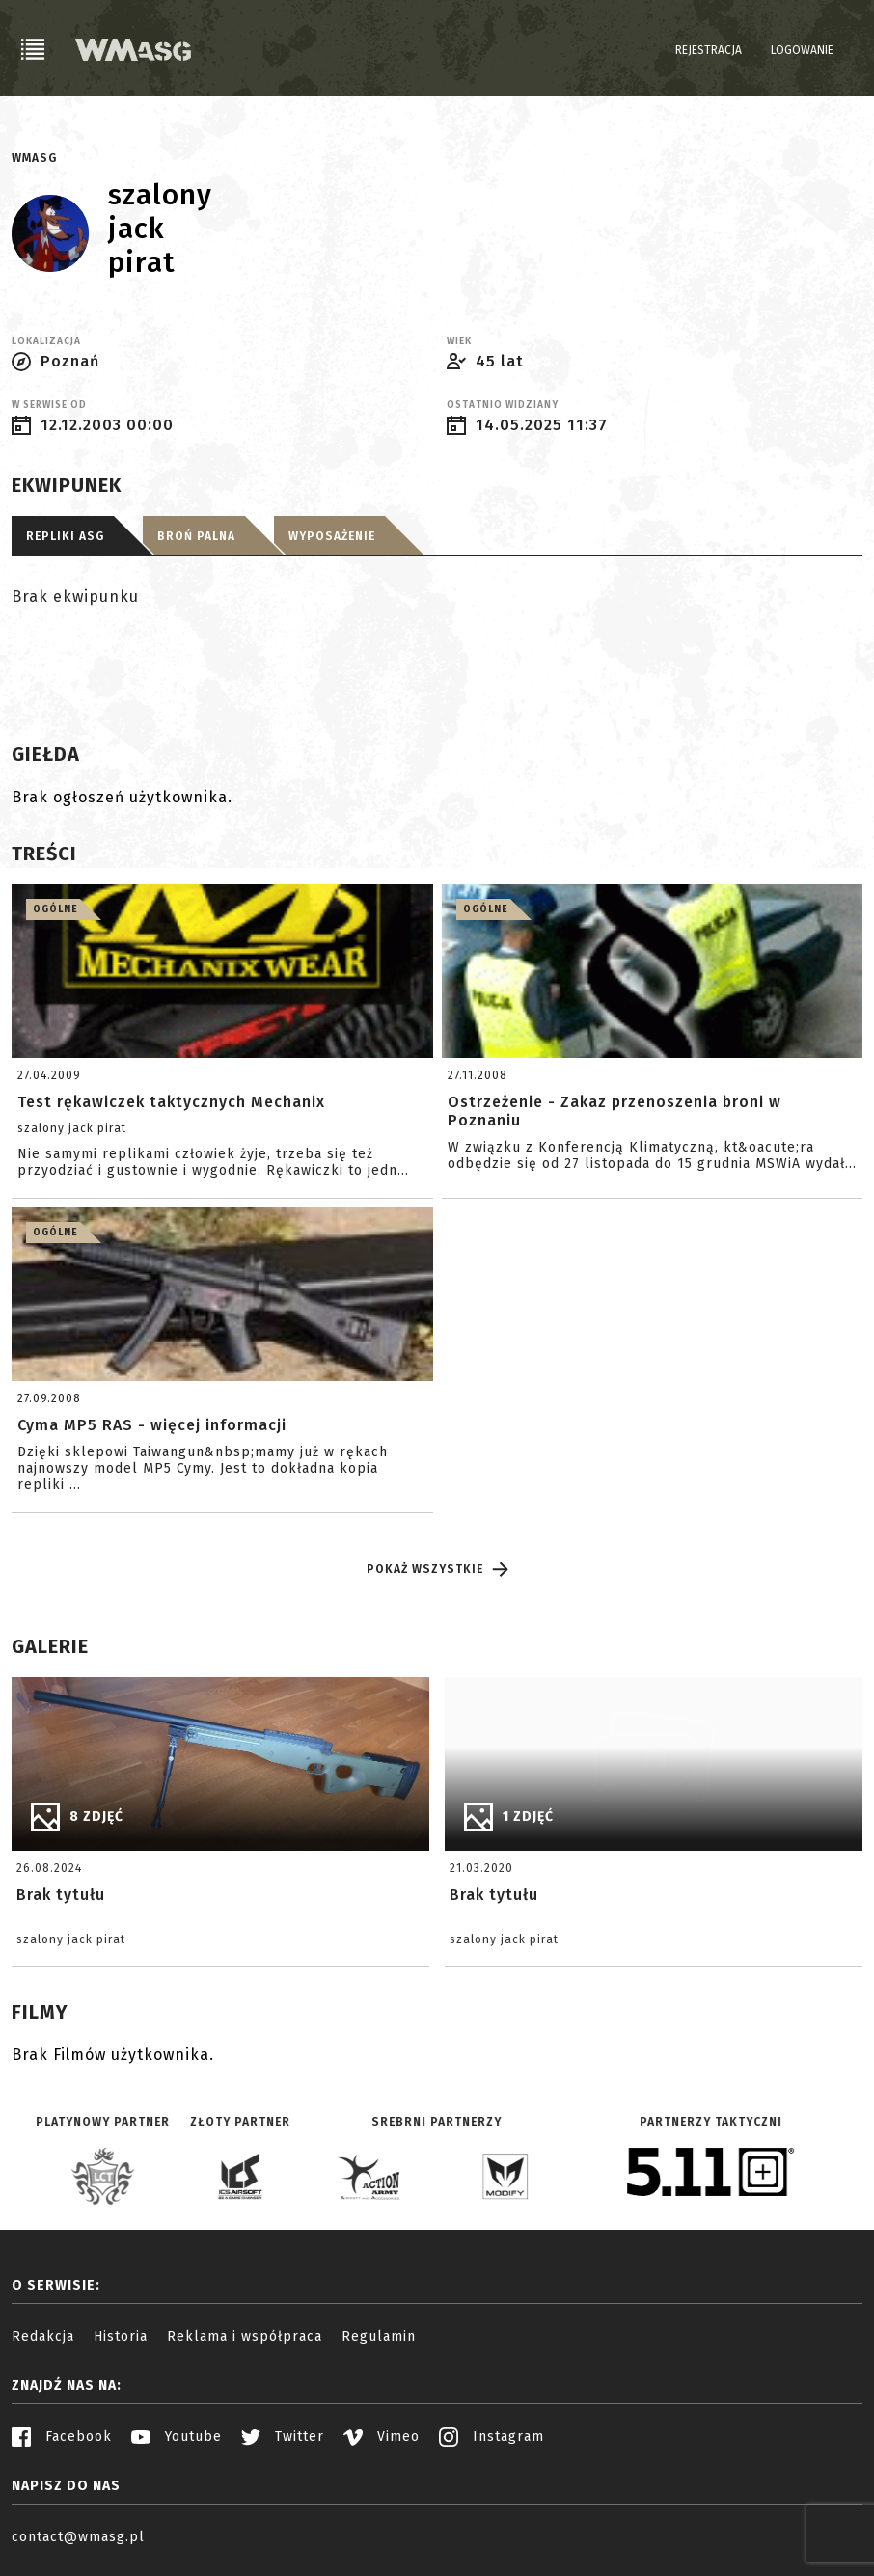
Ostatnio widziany (503, 405)
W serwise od (49, 405)
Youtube (176, 2436)
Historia (121, 2336)
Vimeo (381, 2436)
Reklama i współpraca (244, 2336)
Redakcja (43, 2336)
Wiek (459, 341)
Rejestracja (708, 50)
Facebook (62, 2436)
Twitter (282, 2436)
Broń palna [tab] (196, 536)
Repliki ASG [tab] (65, 536)
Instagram (491, 2436)
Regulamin (378, 2336)
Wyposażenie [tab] (331, 536)
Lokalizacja (46, 341)
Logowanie (802, 50)
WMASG (34, 158)
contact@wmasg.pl (78, 2537)
